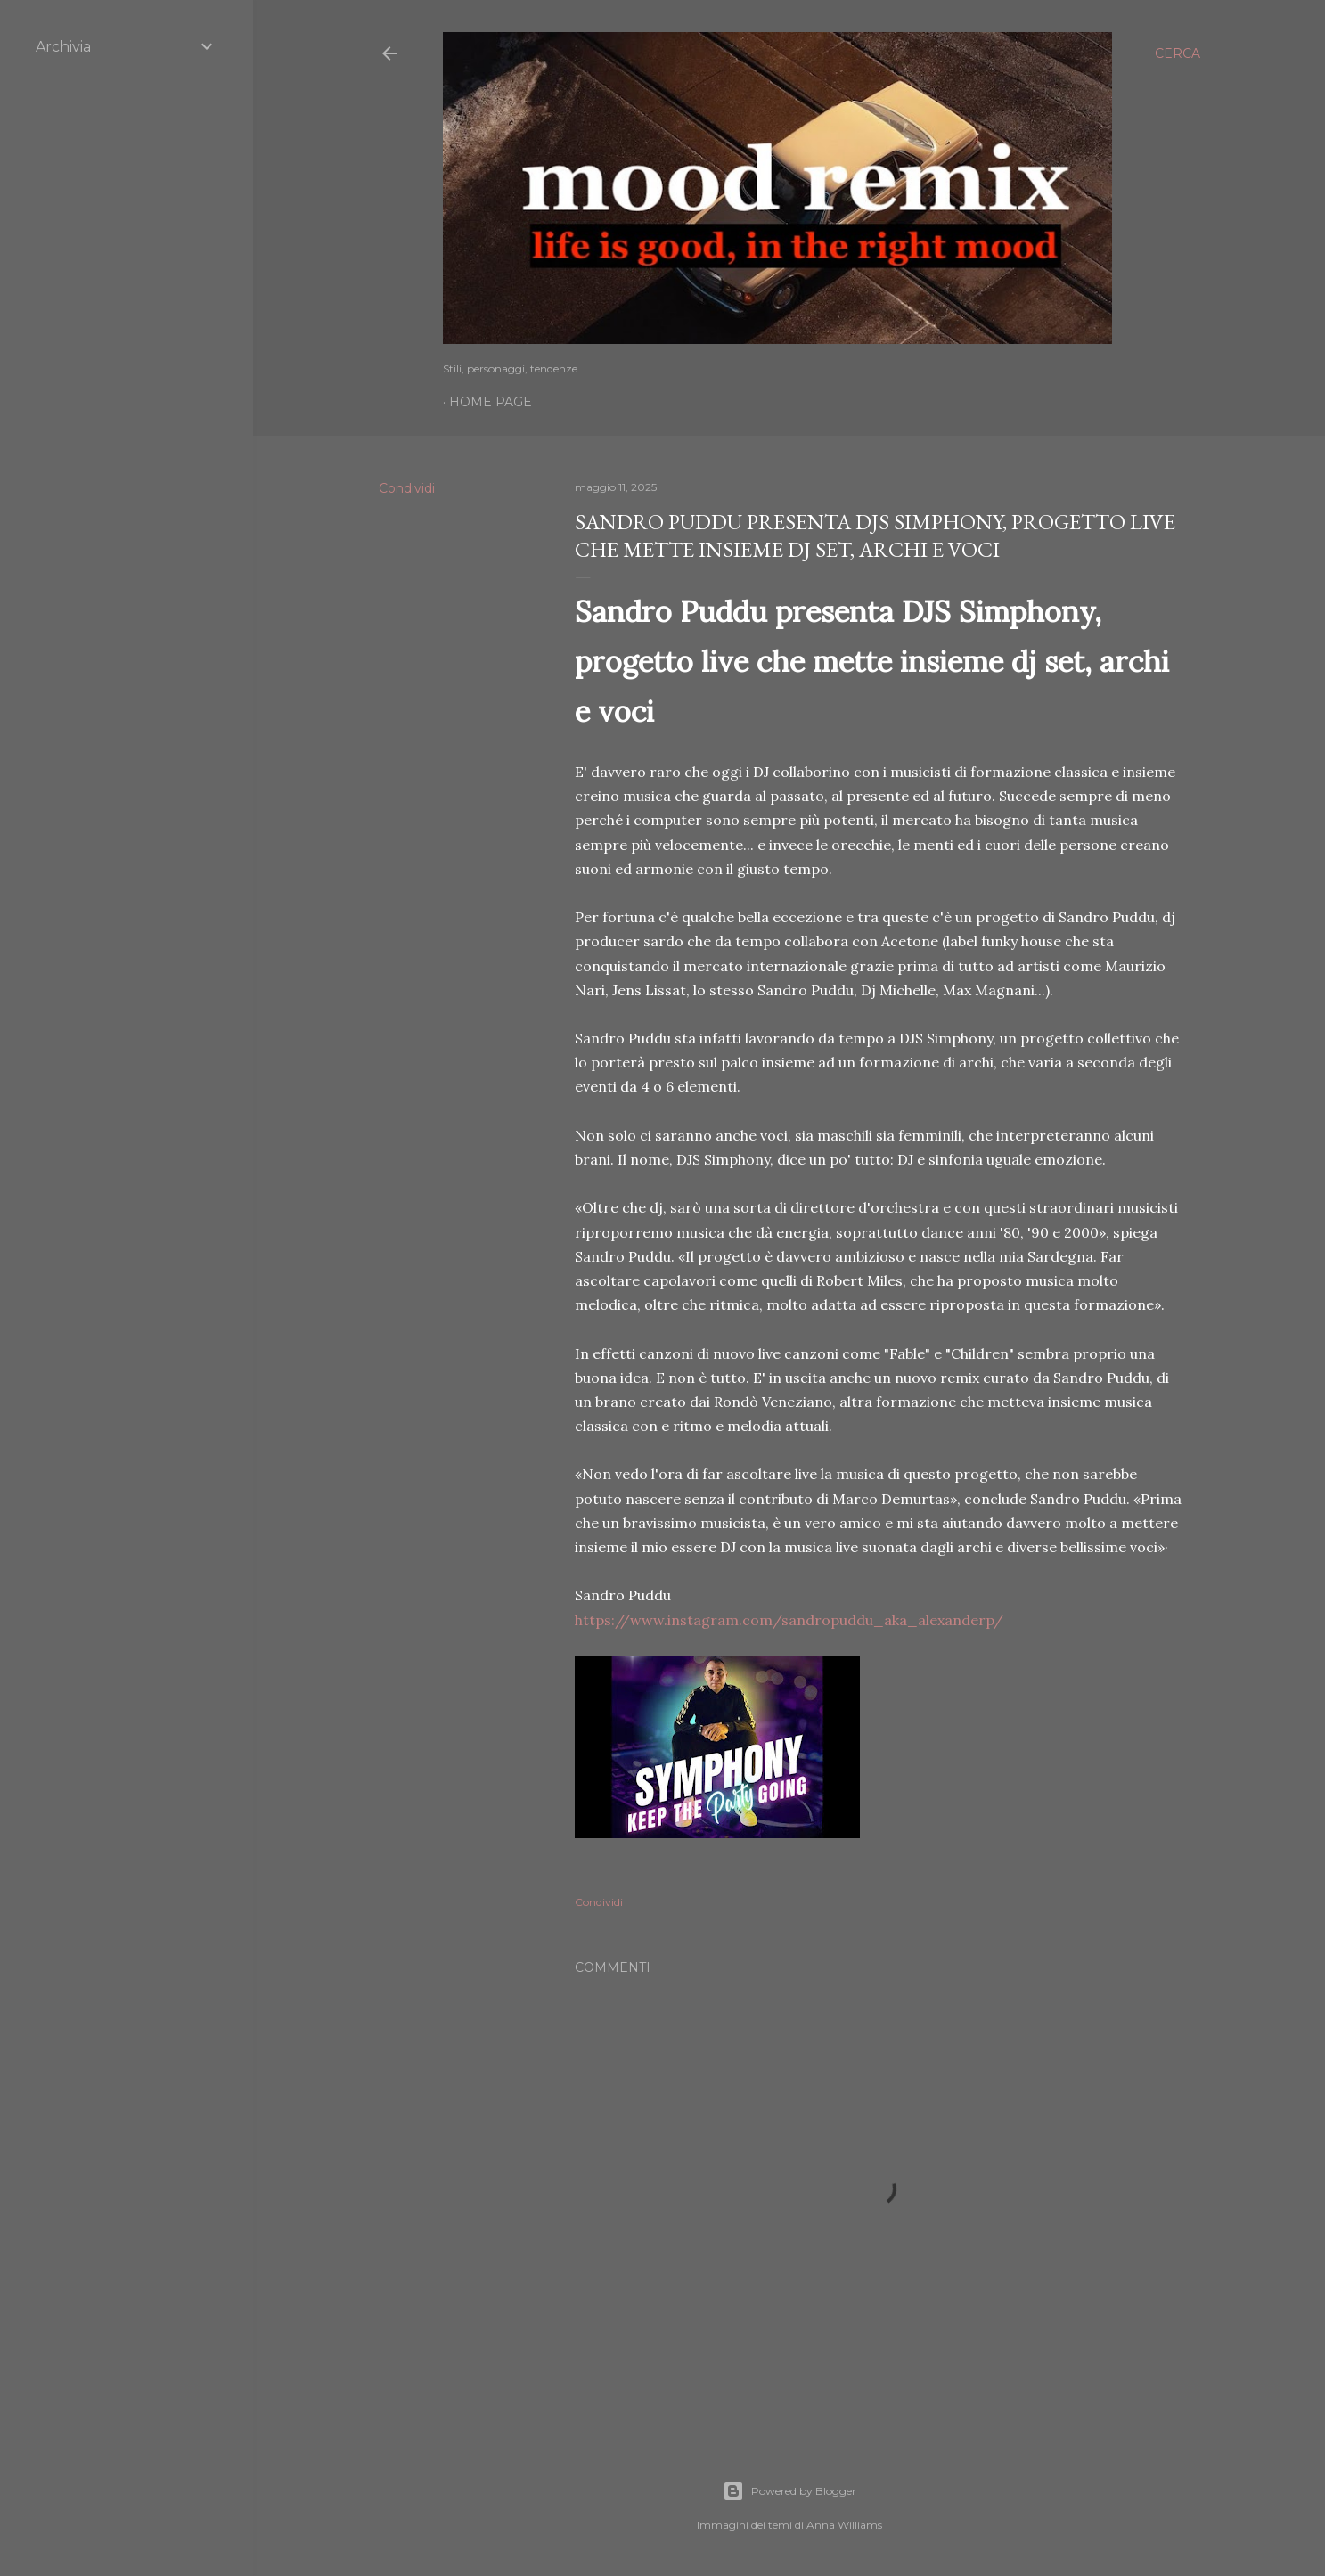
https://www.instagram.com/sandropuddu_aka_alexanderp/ (789, 1620)
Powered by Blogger (789, 2491)
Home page (490, 402)
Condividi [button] (407, 488)
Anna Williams (844, 2524)
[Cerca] (1177, 53)
